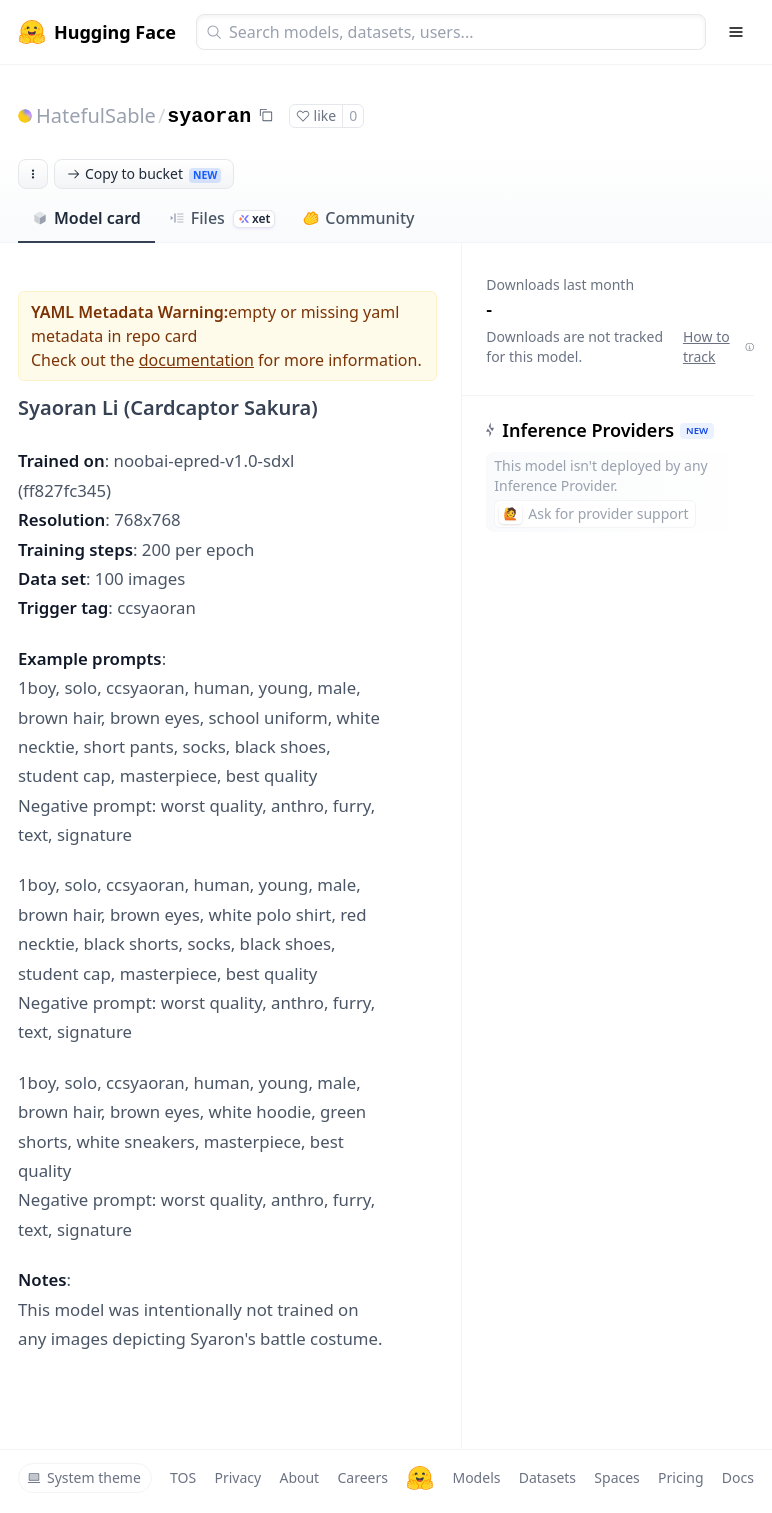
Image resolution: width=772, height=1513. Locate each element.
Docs (738, 1477)
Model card (86, 218)
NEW (697, 430)
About (299, 1477)
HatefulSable (96, 115)
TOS (183, 1477)
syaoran (209, 116)
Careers (362, 1477)
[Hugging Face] (420, 1478)
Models (476, 1477)
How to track (718, 346)
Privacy (237, 1477)
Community (358, 218)
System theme (84, 1477)
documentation (196, 360)
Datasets (547, 1477)
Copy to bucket (144, 173)
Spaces (616, 1477)
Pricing (680, 1477)
